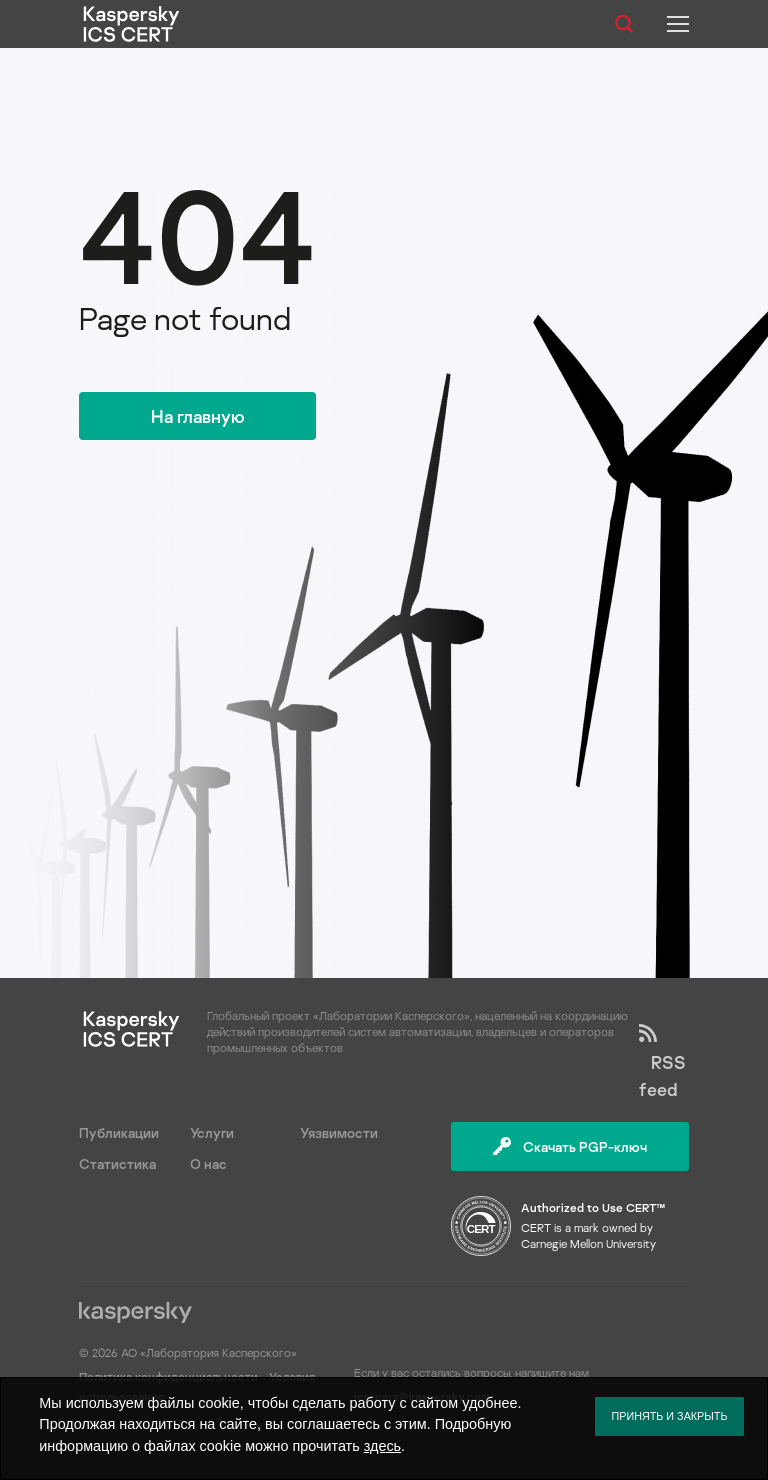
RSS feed (662, 1062)
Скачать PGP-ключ (570, 1146)
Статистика (117, 1163)
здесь (382, 1446)
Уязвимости (339, 1132)
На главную (198, 416)
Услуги (212, 1132)
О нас (208, 1163)
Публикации (119, 1132)
